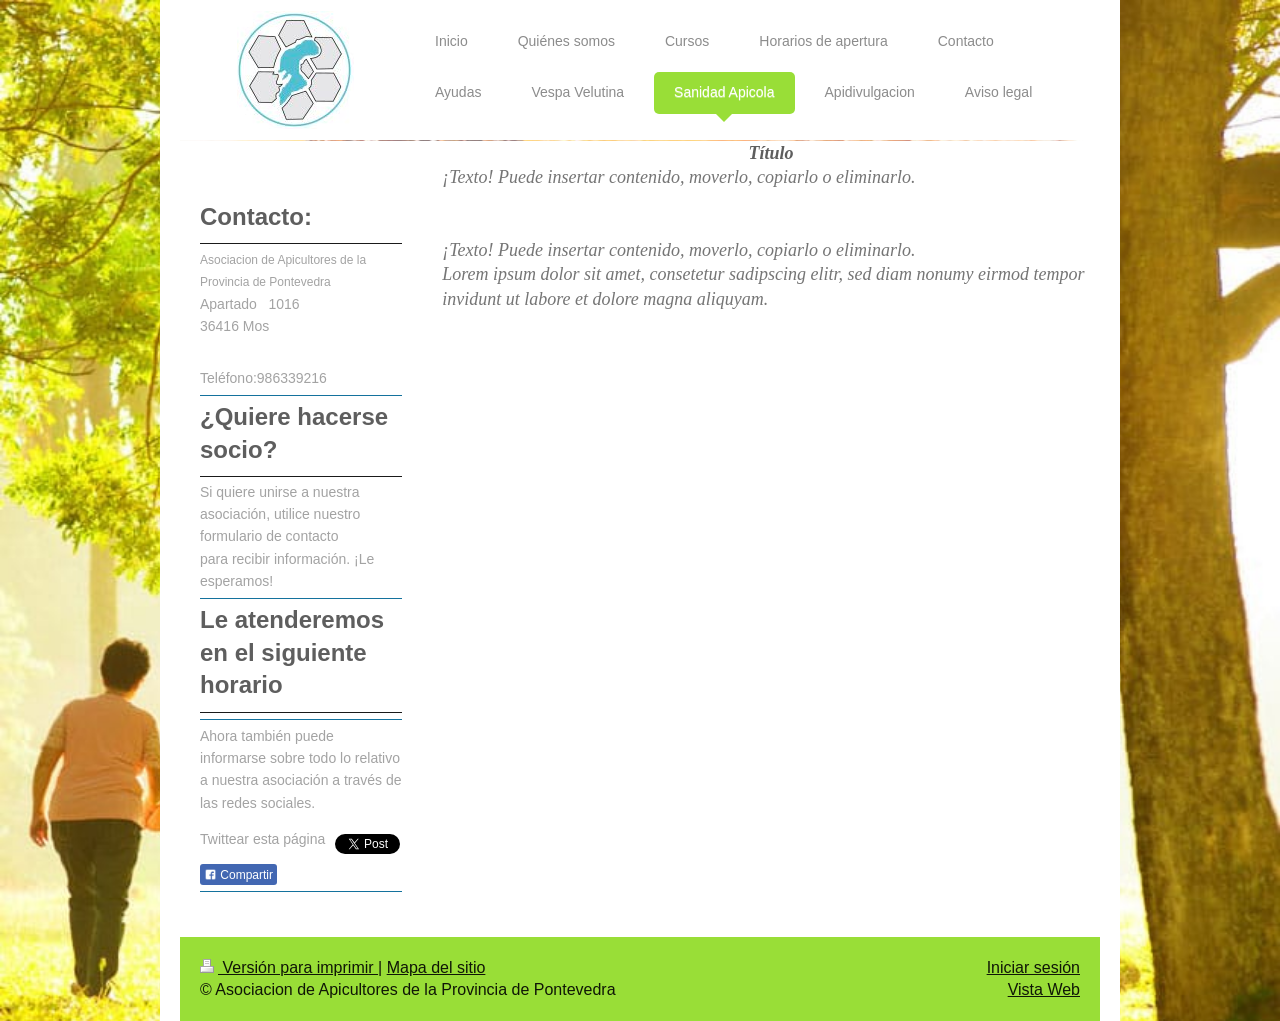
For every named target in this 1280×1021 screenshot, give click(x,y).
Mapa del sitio (436, 967)
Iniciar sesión (1033, 967)
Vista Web (1044, 989)
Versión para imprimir (289, 967)
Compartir (238, 875)
